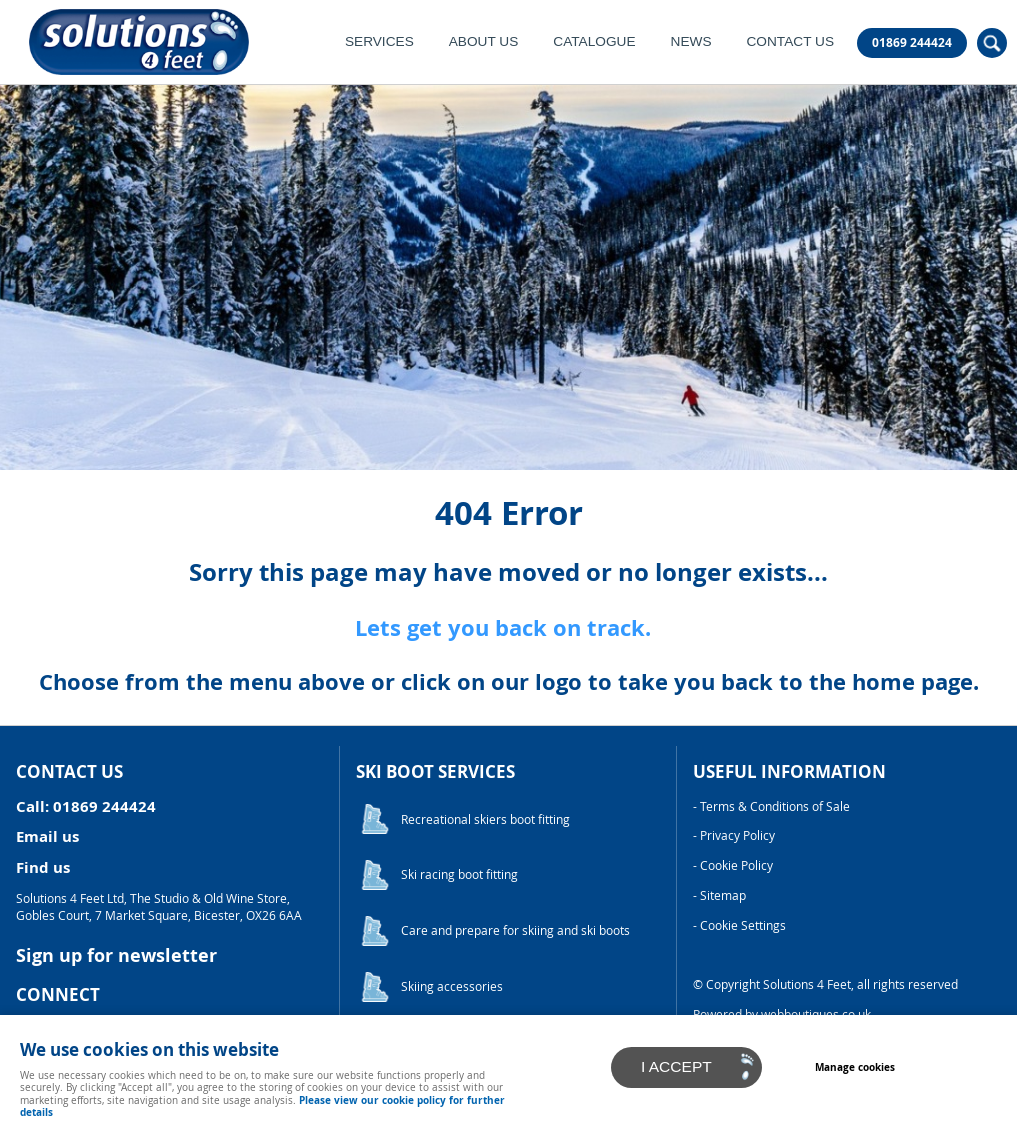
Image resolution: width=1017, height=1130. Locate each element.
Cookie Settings (743, 925)
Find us (43, 867)
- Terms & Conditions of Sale (771, 806)
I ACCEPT (676, 1066)
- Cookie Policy (733, 865)
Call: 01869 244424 (86, 806)
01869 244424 (912, 43)
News (691, 41)
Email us (47, 836)
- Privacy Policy (734, 835)
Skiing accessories (452, 986)
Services (379, 41)
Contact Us (790, 41)
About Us (484, 41)
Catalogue (594, 41)
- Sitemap (719, 895)
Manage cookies (855, 1067)
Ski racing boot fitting (459, 874)
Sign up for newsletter (116, 955)
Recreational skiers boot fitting (485, 819)
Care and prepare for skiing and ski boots (515, 930)
